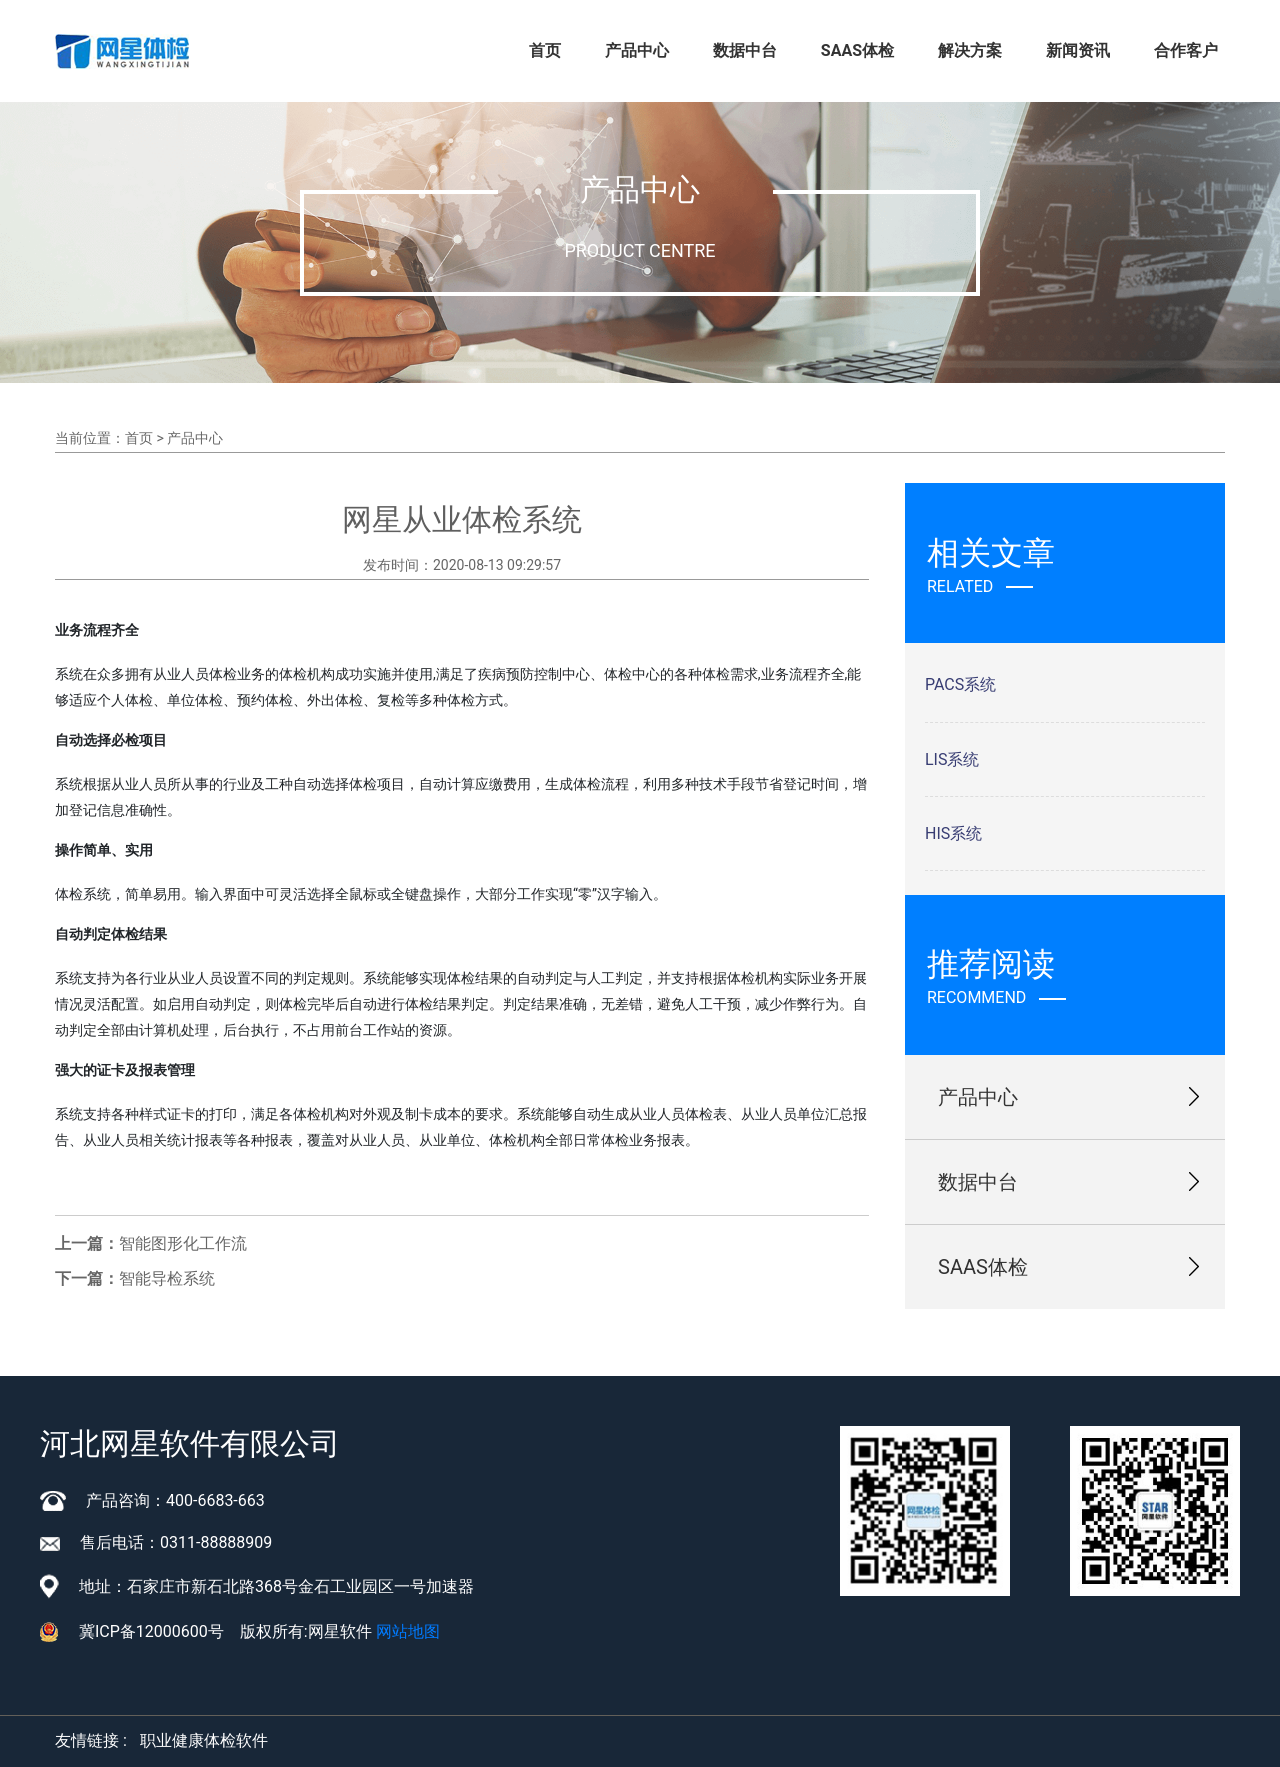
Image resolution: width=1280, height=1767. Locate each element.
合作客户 (1186, 50)
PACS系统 (960, 684)
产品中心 (637, 50)
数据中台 (745, 50)
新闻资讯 (1078, 50)
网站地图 (408, 1631)
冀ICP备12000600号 (151, 1631)
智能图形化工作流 (183, 1243)
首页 (545, 50)
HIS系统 (953, 833)
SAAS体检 (857, 50)
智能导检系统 (167, 1278)
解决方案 (970, 50)
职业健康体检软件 (204, 1740)
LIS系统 (952, 759)
